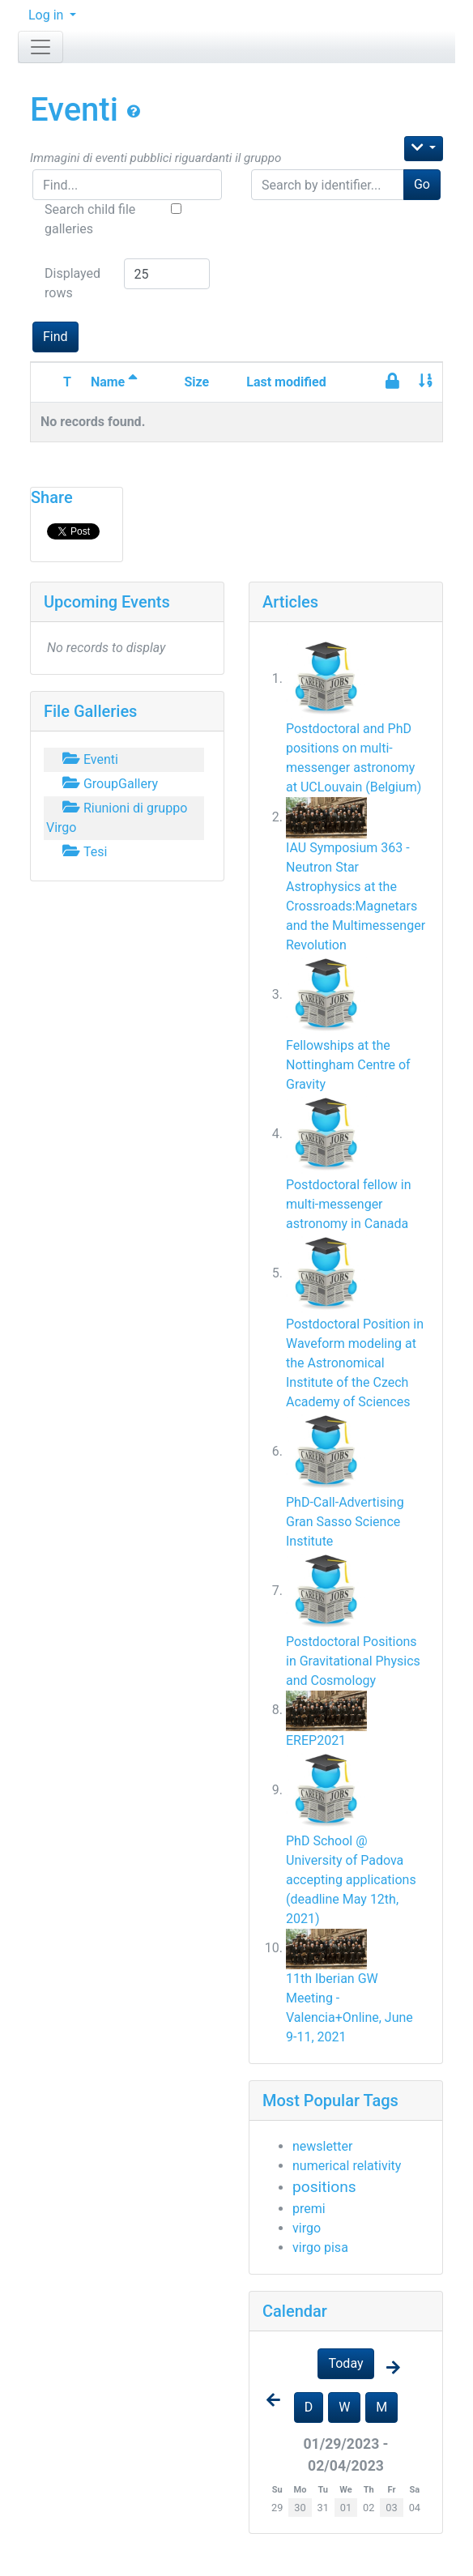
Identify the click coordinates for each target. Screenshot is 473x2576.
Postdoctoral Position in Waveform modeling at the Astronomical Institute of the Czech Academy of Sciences (355, 1363)
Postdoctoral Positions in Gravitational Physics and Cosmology (353, 1661)
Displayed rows (72, 283)
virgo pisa (320, 2247)
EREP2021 (316, 1740)
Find (55, 336)
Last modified (286, 382)
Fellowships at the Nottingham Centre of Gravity (348, 1065)
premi (309, 2208)
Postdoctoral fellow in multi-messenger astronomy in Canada (348, 1204)
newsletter (322, 2146)
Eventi (78, 110)
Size (196, 382)
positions (324, 2186)
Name (114, 382)
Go (422, 184)
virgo (306, 2228)
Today (345, 2363)
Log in (47, 15)
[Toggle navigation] (40, 47)
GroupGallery (108, 783)
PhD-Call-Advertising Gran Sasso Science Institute (345, 1522)
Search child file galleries (90, 219)
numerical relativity (346, 2165)
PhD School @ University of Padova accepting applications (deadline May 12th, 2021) (351, 1879)
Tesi (83, 851)
